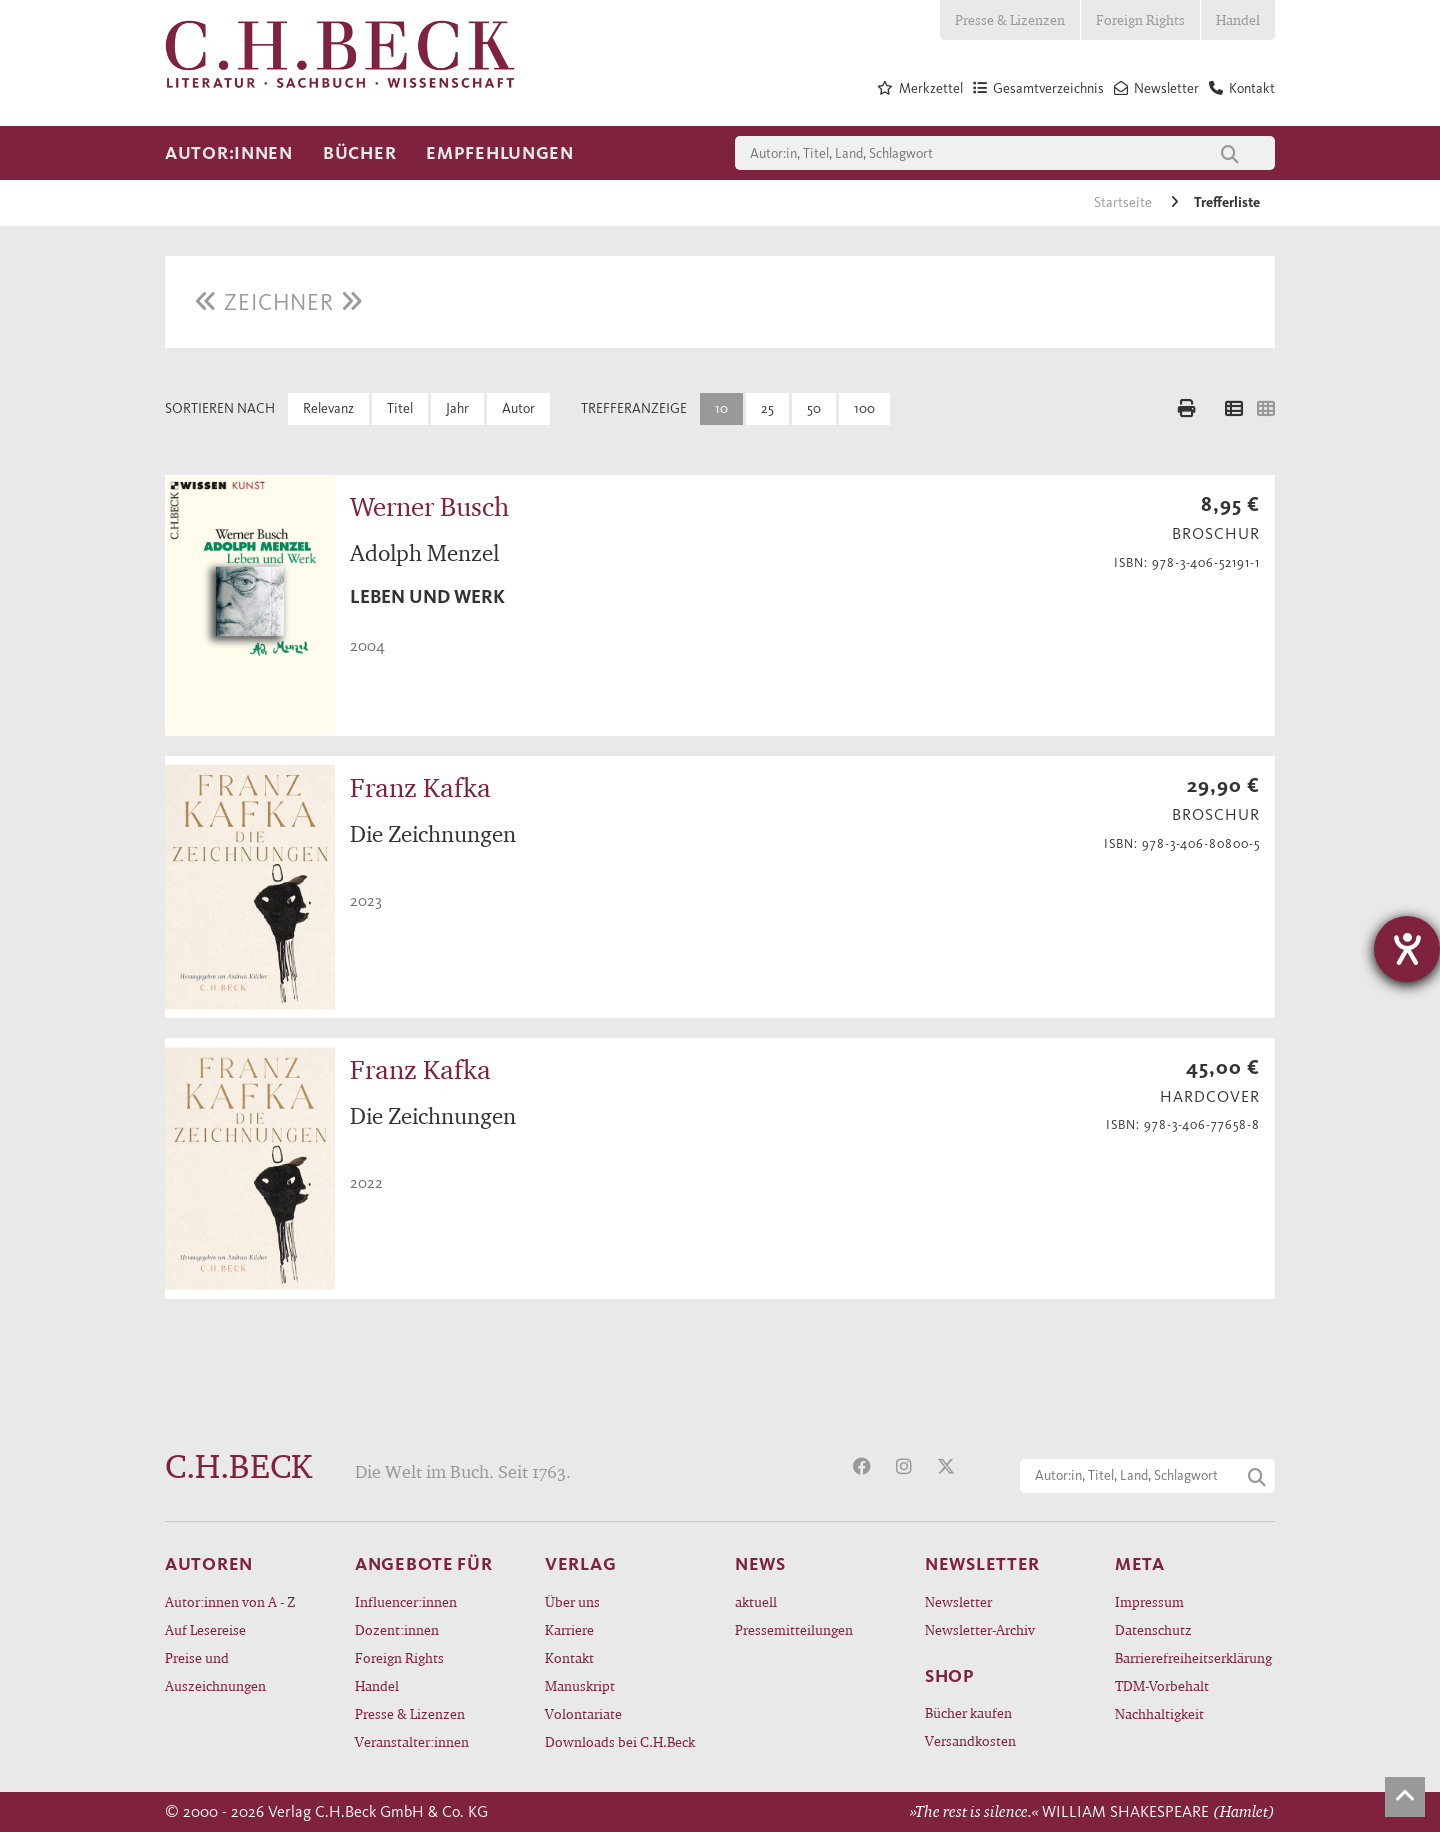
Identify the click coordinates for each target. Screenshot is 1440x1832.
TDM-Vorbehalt (1162, 1685)
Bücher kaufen (968, 1712)
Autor (518, 408)
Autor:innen (229, 153)
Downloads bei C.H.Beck (620, 1741)
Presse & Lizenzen (1010, 19)
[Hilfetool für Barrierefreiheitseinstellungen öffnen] (1407, 949)
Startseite (1124, 202)
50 (814, 408)
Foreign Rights (1140, 19)
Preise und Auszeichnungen (215, 1671)
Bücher (359, 153)
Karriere (569, 1629)
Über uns (572, 1601)
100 (864, 408)
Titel (400, 408)
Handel (1238, 19)
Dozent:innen (397, 1629)
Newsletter (958, 1601)
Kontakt (569, 1657)
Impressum (1149, 1601)
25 (767, 408)
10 (721, 408)
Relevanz (328, 408)
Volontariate (583, 1713)
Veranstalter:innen (412, 1741)
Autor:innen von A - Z (230, 1601)
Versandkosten (970, 1740)
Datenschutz (1153, 1629)
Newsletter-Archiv (980, 1629)
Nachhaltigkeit (1159, 1713)
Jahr (457, 408)
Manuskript (580, 1685)
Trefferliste (1227, 202)
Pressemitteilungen (794, 1629)
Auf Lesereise (205, 1629)
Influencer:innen (406, 1601)
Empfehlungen (500, 153)
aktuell (756, 1601)
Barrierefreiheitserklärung (1193, 1657)
